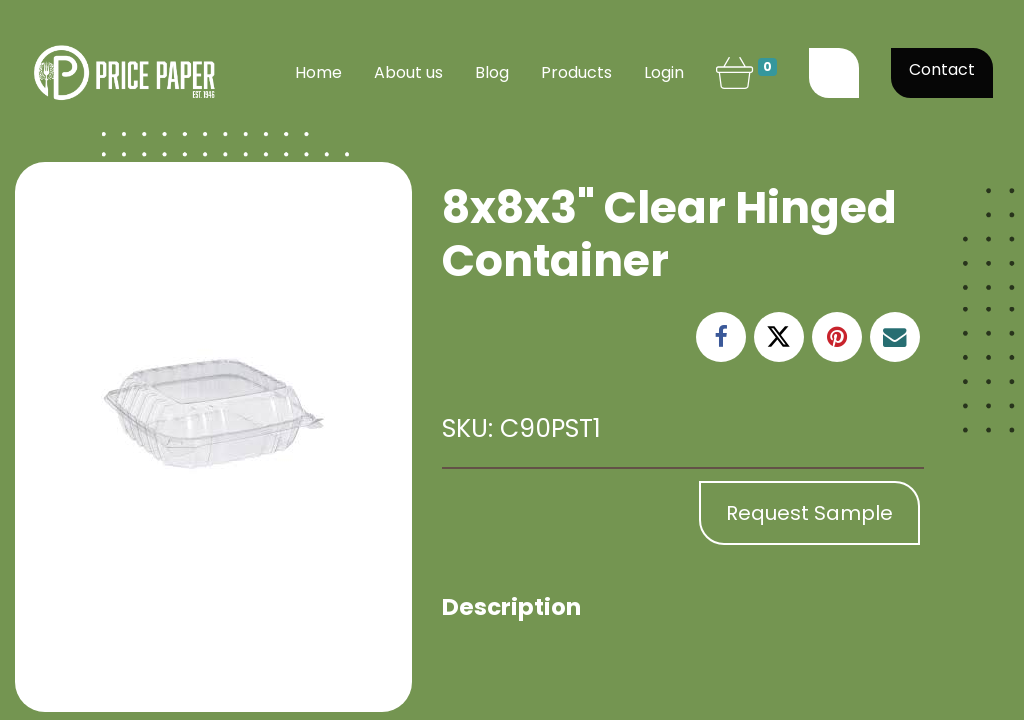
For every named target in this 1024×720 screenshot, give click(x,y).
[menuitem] (318, 73)
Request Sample (809, 513)
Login (664, 72)
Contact (942, 69)
